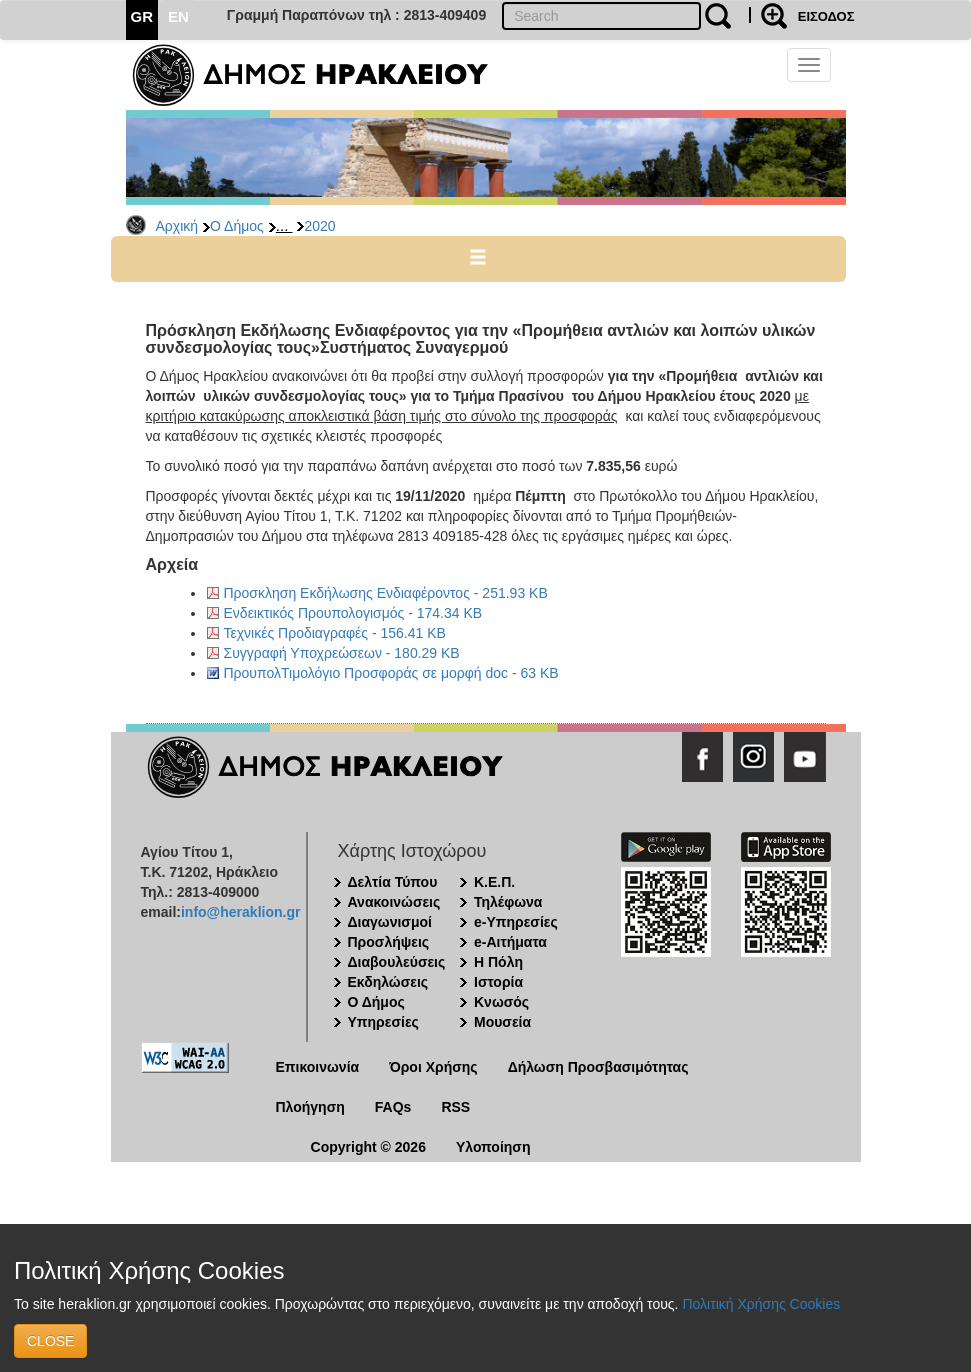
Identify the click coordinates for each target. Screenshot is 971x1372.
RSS (455, 1107)
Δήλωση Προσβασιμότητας (598, 1067)
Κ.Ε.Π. (494, 882)
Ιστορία (498, 982)
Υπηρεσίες (383, 1022)
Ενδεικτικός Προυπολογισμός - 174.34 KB (353, 613)
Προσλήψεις (389, 942)
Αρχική (177, 226)
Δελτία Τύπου (393, 882)
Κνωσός (501, 1002)
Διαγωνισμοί (390, 922)
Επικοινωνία (318, 1067)
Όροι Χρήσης (433, 1067)
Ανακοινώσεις (394, 902)
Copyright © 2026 (368, 1147)
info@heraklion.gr (240, 912)
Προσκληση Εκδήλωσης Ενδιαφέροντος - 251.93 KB (386, 593)
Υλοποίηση (493, 1147)
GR (142, 16)
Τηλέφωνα (508, 902)
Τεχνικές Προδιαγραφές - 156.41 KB (335, 633)
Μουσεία (502, 1022)
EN (178, 16)
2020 (319, 226)
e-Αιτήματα (510, 942)
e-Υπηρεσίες (516, 922)
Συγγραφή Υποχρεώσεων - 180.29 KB (342, 653)
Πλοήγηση (310, 1107)
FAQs (393, 1107)
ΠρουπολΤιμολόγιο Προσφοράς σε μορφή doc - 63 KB (391, 673)
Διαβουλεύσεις (397, 962)
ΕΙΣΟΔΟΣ (826, 16)
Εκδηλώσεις (388, 982)
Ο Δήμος (237, 226)
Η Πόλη (498, 962)
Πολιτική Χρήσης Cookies (761, 1304)
